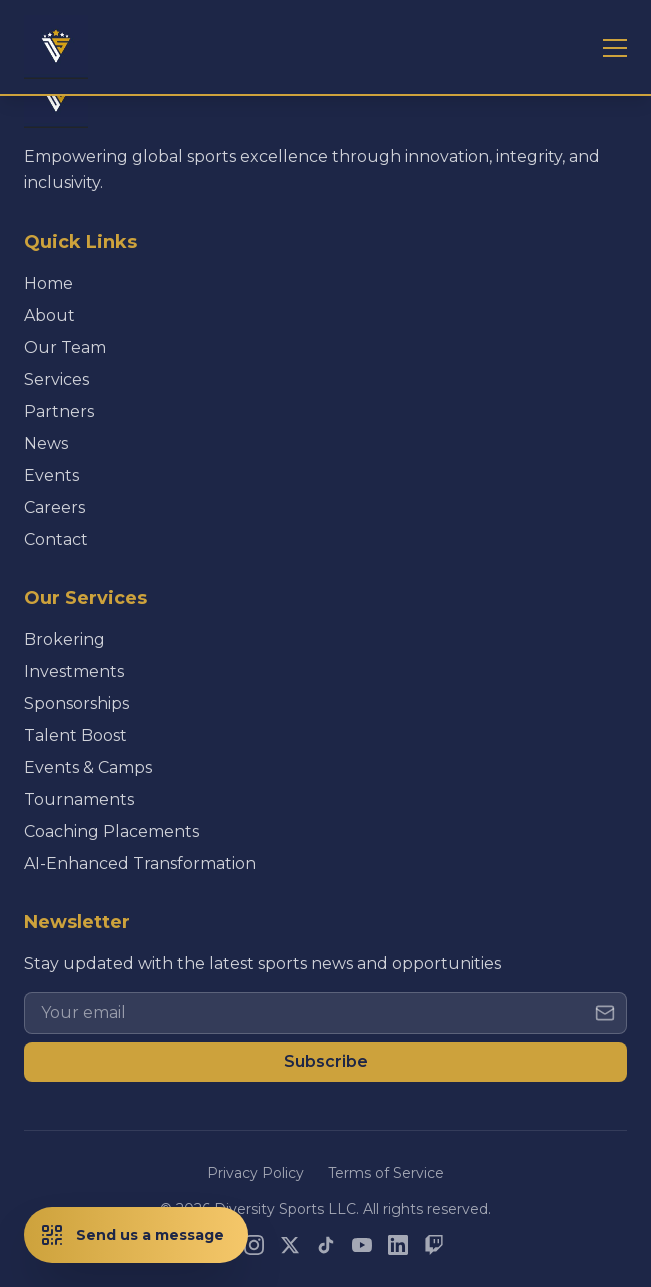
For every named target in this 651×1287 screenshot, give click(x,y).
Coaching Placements (111, 831)
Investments (74, 671)
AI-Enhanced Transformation (140, 863)
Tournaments (79, 799)
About (49, 315)
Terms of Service (386, 1173)
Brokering (64, 639)
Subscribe (326, 1061)
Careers (54, 507)
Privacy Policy (255, 1173)
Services (56, 379)
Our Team (65, 347)
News (46, 443)
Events (51, 475)
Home (48, 283)
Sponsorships (76, 703)
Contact (56, 539)
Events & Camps (88, 767)
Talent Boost (75, 735)
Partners (59, 411)
